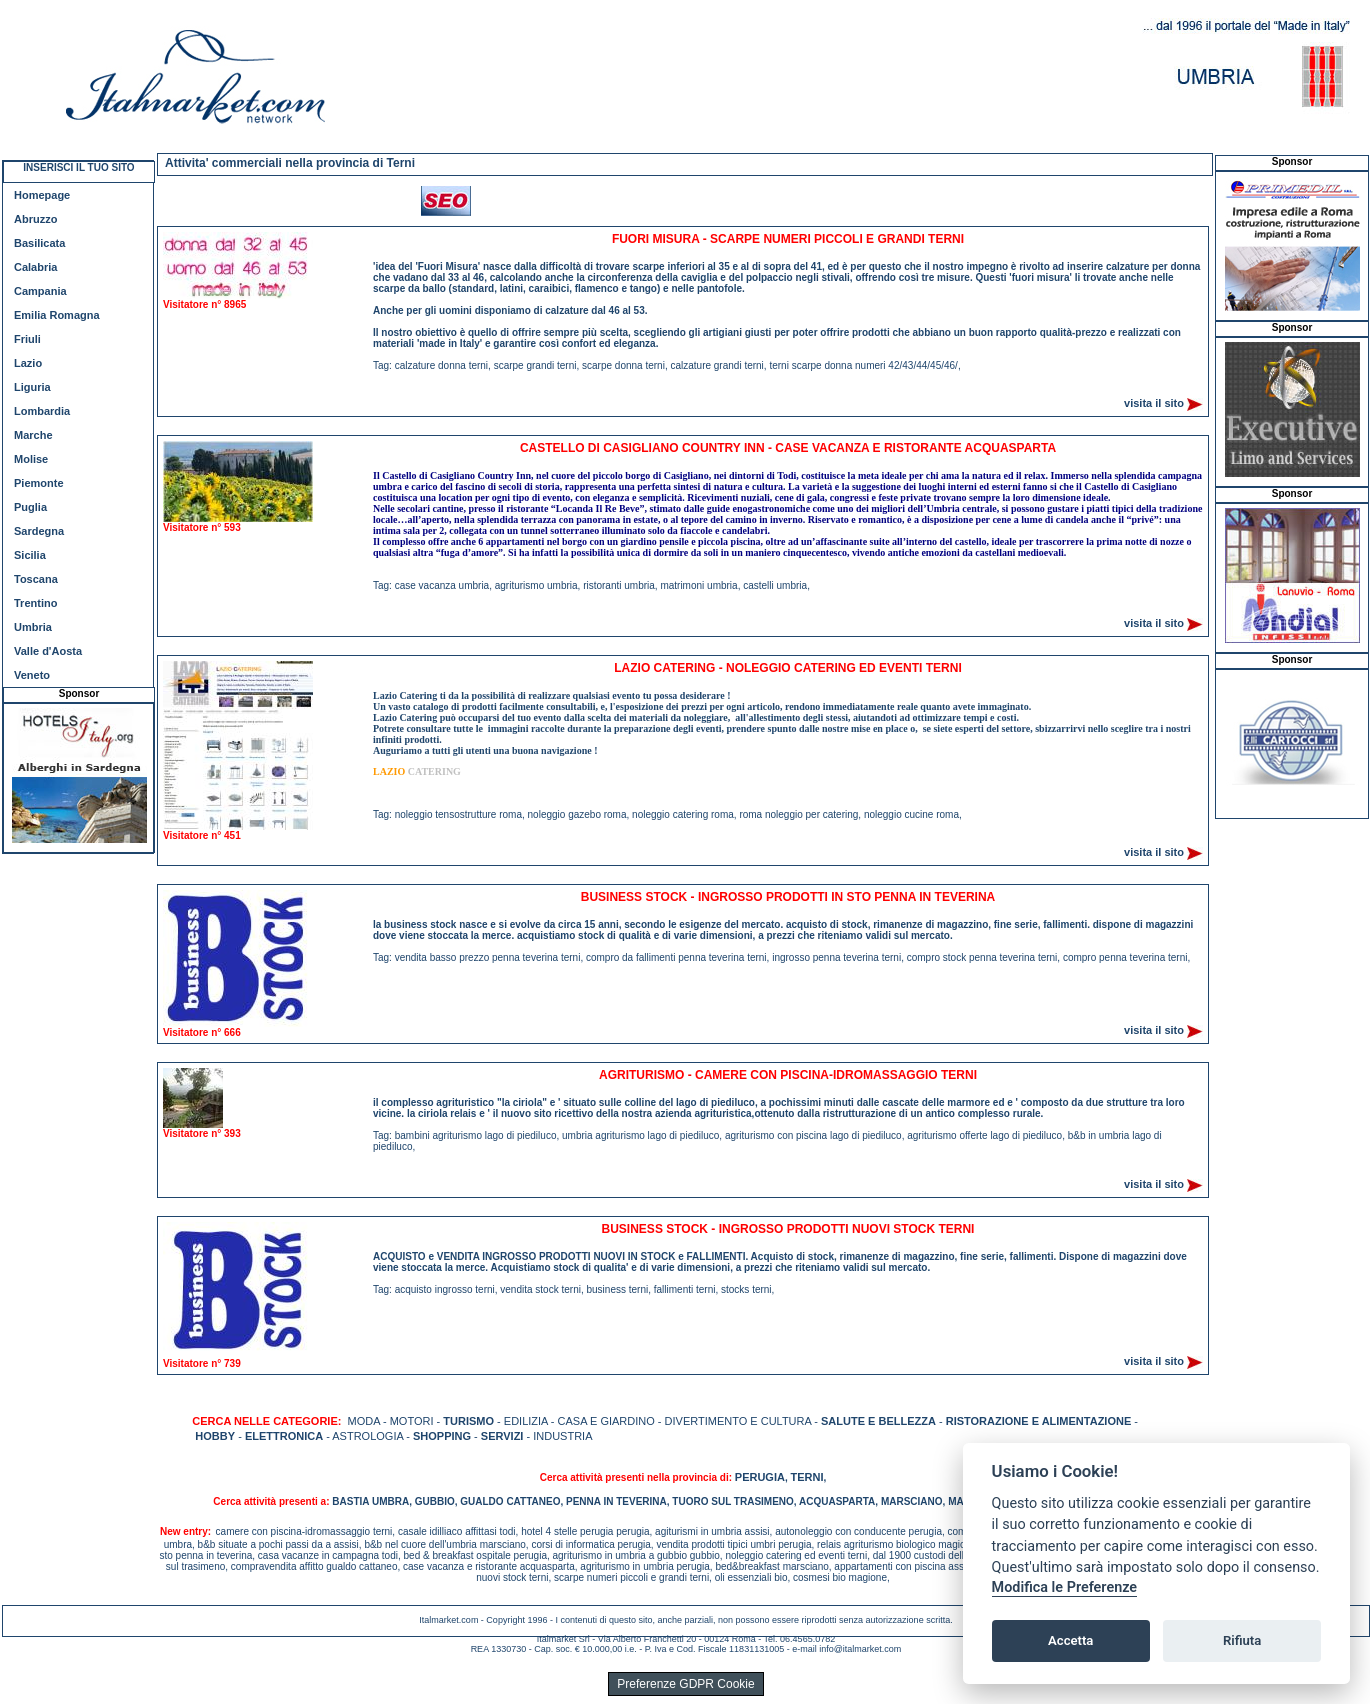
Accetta (1070, 1640)
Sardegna (39, 531)
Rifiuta (1242, 1640)
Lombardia (42, 411)
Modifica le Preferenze (1065, 1587)
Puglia (30, 507)
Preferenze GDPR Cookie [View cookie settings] (685, 1684)
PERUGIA (760, 1477)
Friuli (27, 339)
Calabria (35, 267)
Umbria (33, 627)
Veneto (32, 675)
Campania (40, 291)
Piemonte (39, 483)
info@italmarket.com (860, 1649)
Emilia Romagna (57, 315)
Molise (31, 459)
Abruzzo (35, 219)
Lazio (28, 363)
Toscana (36, 579)
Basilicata (39, 243)
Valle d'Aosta (48, 651)
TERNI (806, 1477)
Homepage (42, 195)
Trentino (35, 603)
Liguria (32, 387)
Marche (33, 435)
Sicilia (30, 555)
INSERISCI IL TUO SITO (78, 167)
